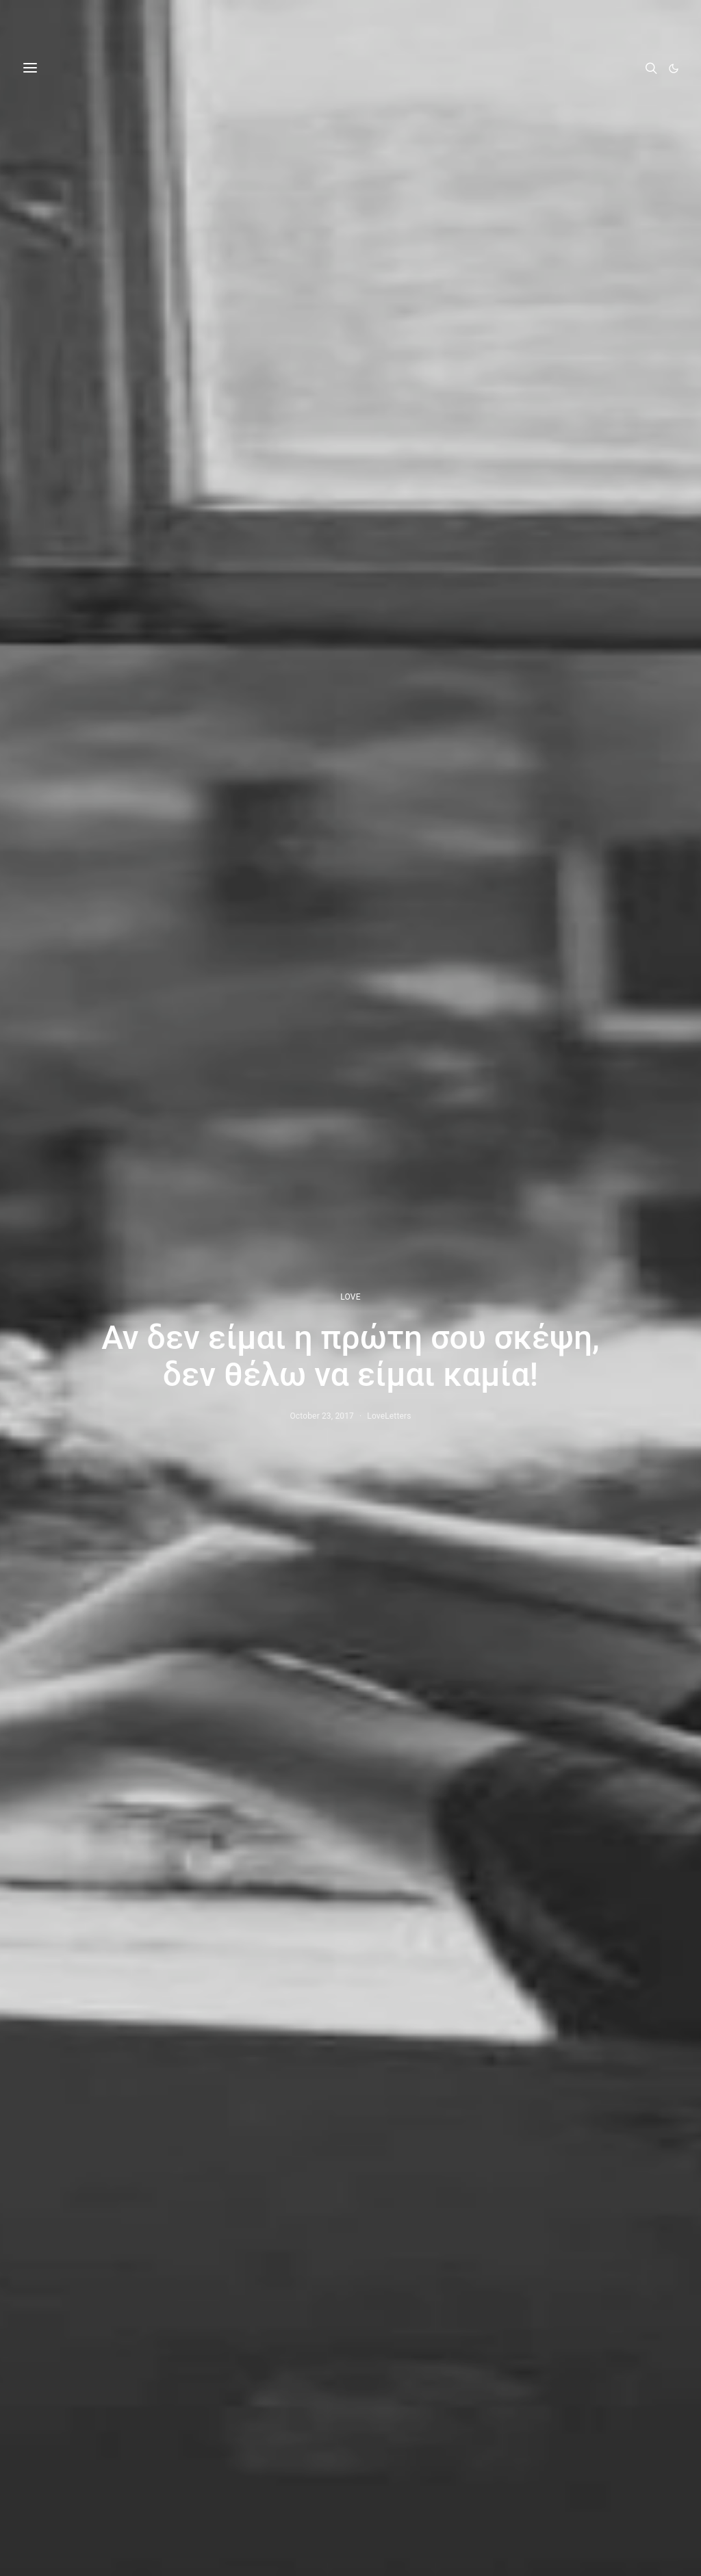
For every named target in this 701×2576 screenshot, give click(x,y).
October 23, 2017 (322, 1416)
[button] (673, 68)
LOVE (350, 1297)
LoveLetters (389, 1416)
